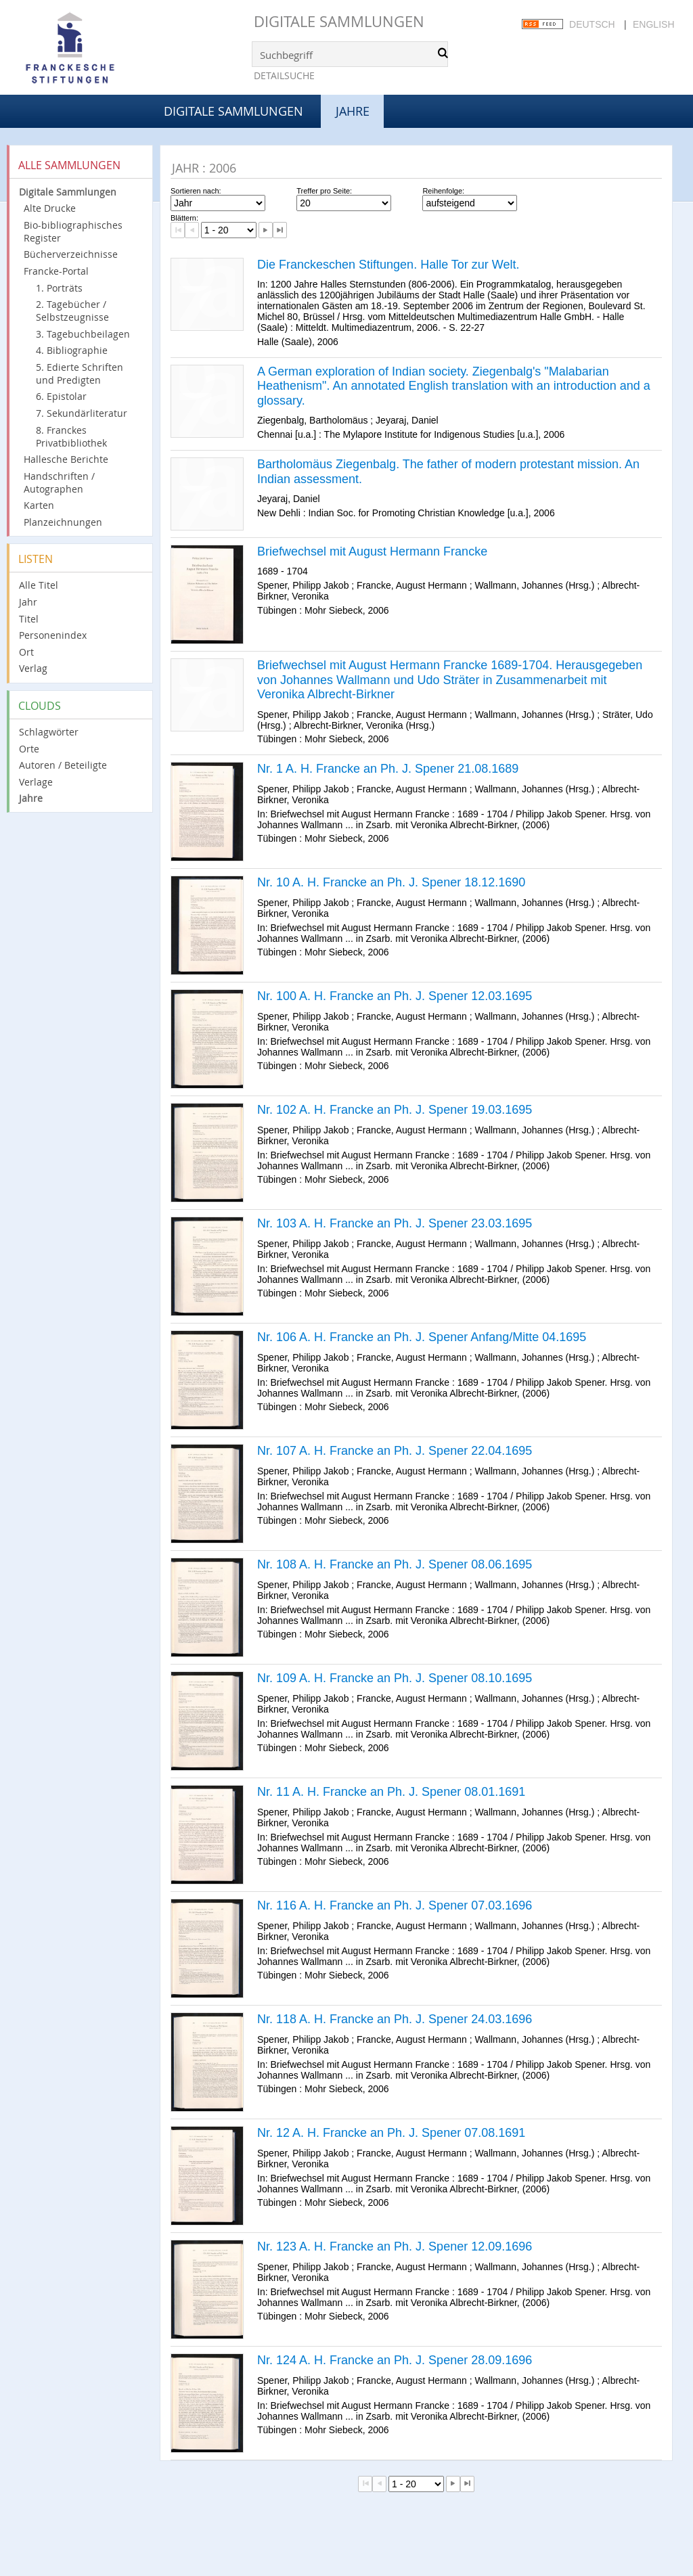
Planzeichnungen (63, 522)
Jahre (31, 798)
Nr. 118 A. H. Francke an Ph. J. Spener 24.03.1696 (394, 2019)
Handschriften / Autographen (59, 482)
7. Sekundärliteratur (81, 413)
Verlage (36, 781)
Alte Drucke (50, 208)
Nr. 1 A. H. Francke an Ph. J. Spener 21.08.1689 (387, 768)
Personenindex (53, 635)
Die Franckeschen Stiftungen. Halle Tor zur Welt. (388, 264)
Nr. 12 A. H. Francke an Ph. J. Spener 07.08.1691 (391, 2133)
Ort (26, 652)
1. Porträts (59, 287)
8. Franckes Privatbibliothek (71, 436)
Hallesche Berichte (66, 459)
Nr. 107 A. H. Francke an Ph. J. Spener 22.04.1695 (394, 1451)
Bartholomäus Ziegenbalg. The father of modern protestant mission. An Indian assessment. (448, 471)
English (653, 24)
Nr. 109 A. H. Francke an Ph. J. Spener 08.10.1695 (394, 1678)
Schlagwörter (49, 731)
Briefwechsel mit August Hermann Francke (372, 551)
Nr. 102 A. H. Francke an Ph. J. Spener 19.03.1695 (394, 1109)
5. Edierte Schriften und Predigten (79, 373)
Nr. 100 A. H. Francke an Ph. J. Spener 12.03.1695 (394, 996)
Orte (29, 748)
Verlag (33, 668)
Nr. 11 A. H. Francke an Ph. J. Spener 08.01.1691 (391, 1792)
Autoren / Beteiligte (63, 765)
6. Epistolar (61, 396)
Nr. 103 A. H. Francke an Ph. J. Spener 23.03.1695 (394, 1223)
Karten (39, 505)
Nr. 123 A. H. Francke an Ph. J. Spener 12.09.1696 (394, 2246)
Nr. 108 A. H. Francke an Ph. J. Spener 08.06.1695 (394, 1564)
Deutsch (592, 24)
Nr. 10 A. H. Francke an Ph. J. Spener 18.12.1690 (391, 882)
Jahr (28, 601)
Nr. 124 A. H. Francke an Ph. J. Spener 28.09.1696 (394, 2360)
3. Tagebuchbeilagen (83, 333)
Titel (29, 618)
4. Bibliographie (72, 350)
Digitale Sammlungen (339, 21)
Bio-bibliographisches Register (73, 231)
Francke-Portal (56, 271)
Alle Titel (38, 585)
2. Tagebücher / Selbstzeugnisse (72, 310)
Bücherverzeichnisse (71, 254)
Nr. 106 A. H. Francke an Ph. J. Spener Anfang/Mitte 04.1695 (421, 1337)
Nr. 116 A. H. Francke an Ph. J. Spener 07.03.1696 (394, 1905)
